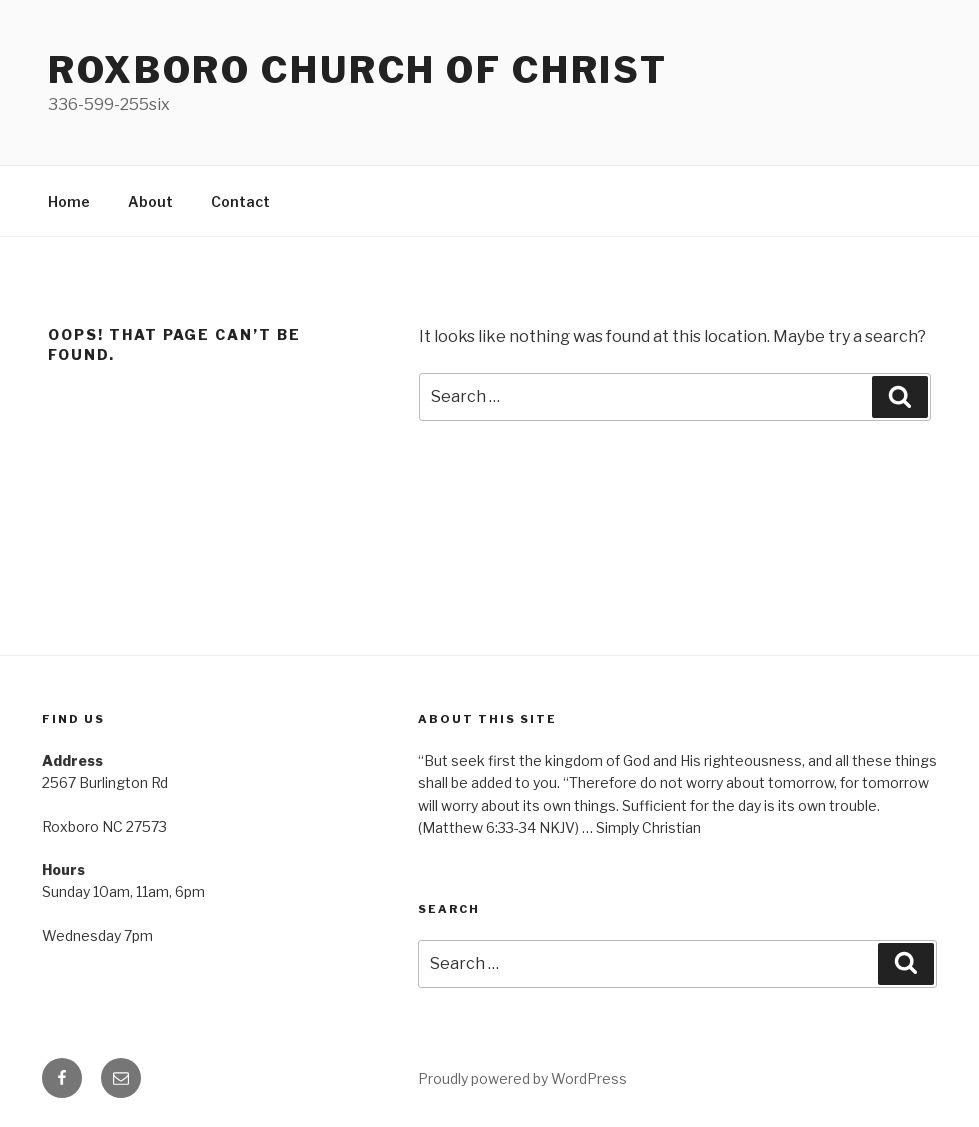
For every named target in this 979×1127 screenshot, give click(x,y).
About (150, 201)
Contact (240, 201)
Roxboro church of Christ (358, 70)
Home (69, 201)
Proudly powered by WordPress (522, 1078)
